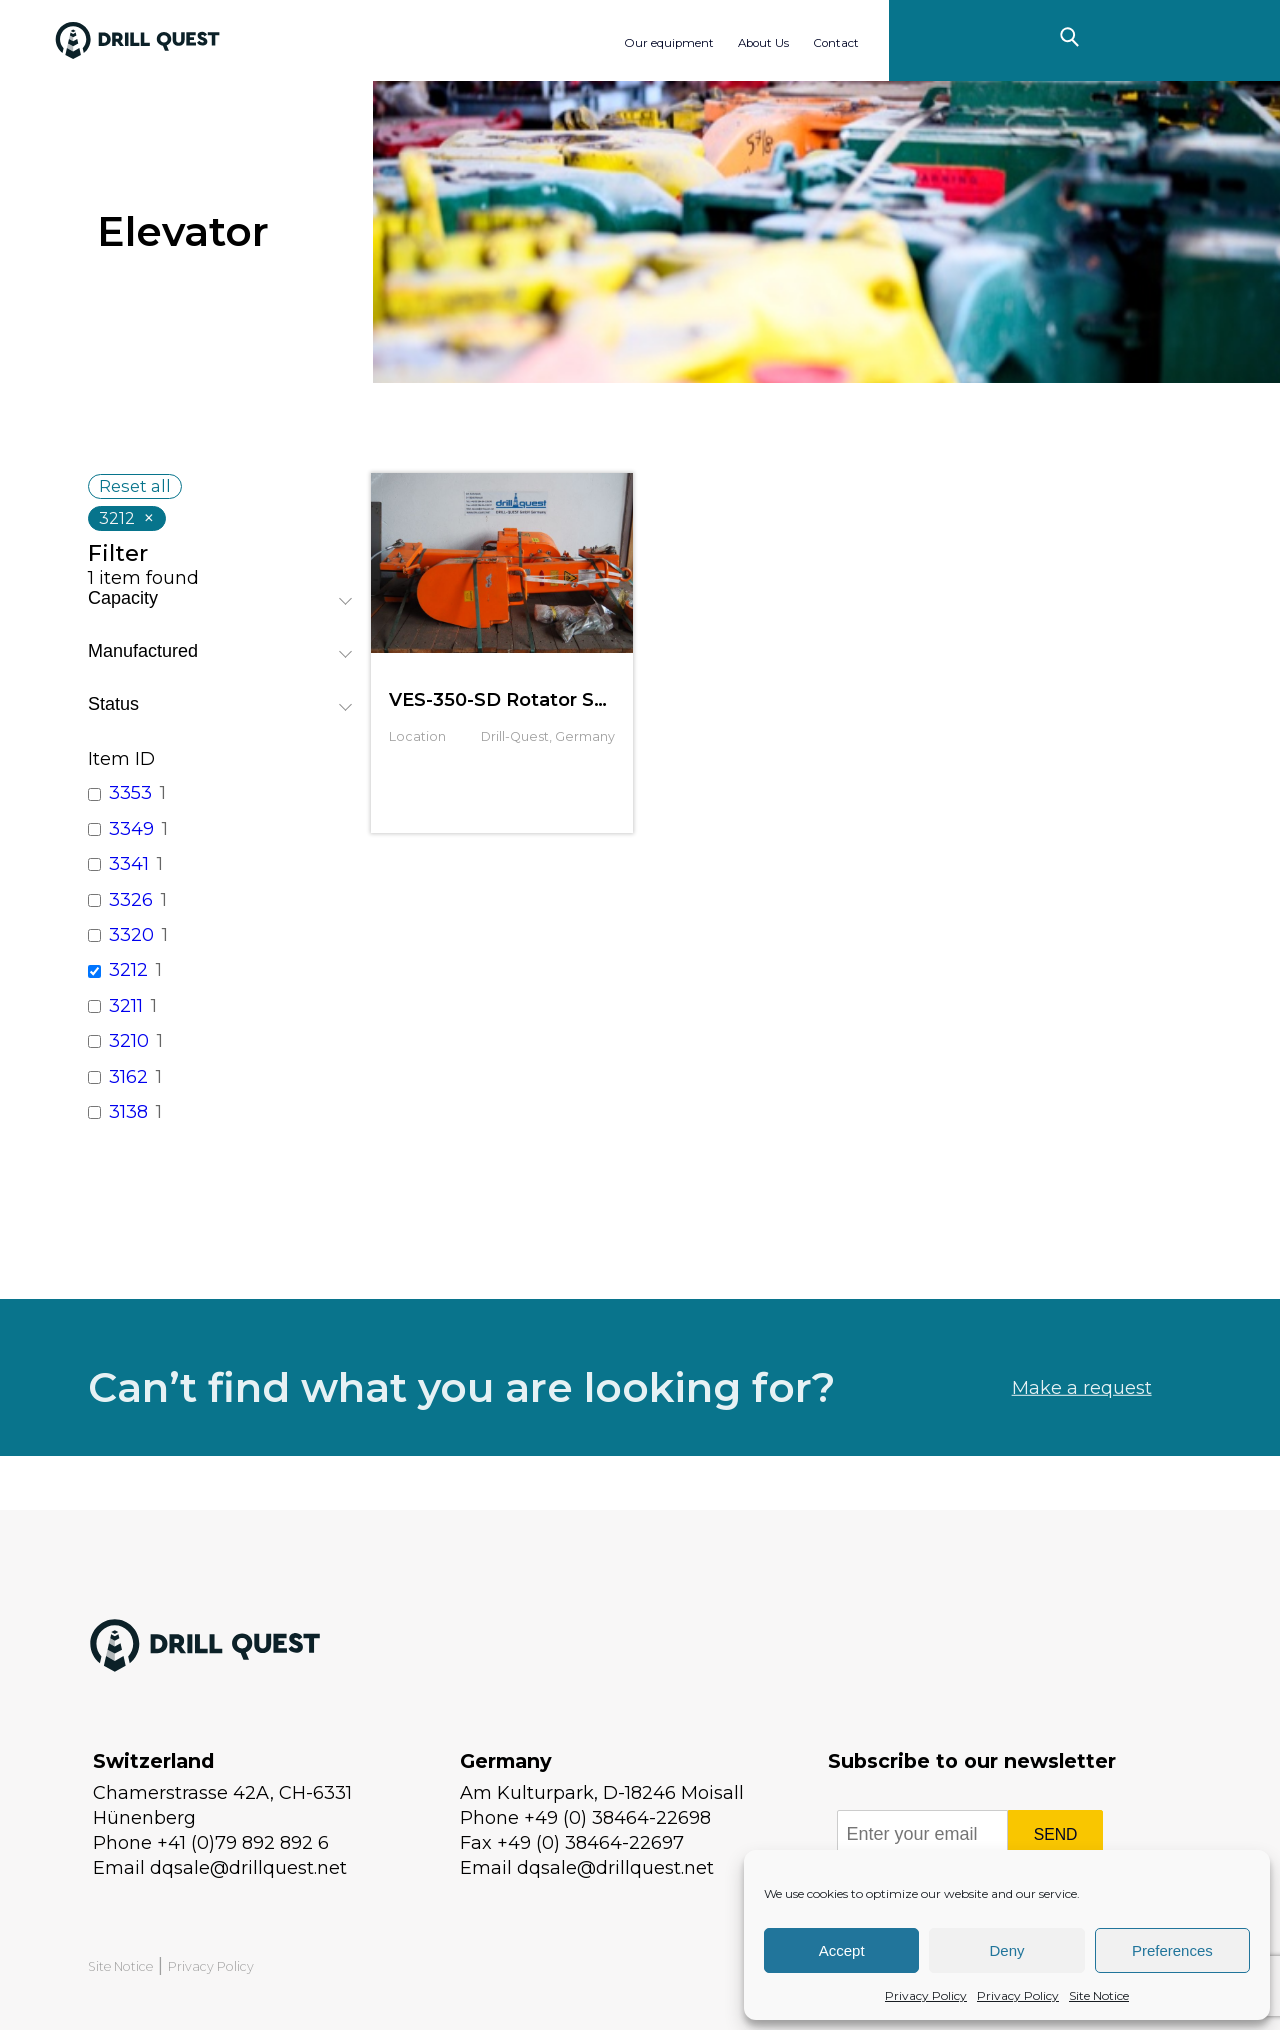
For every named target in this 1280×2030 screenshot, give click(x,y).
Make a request (1082, 1430)
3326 (131, 900)
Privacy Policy (926, 1995)
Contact (836, 43)
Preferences (1172, 1950)
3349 (131, 829)
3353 (130, 793)
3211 (126, 1006)
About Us (763, 43)
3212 (128, 970)
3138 (128, 1112)
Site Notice (1099, 1995)
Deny (1006, 1950)
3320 (131, 935)
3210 (129, 1041)
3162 (128, 1077)
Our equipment (669, 43)
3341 (129, 864)
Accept (842, 1950)
